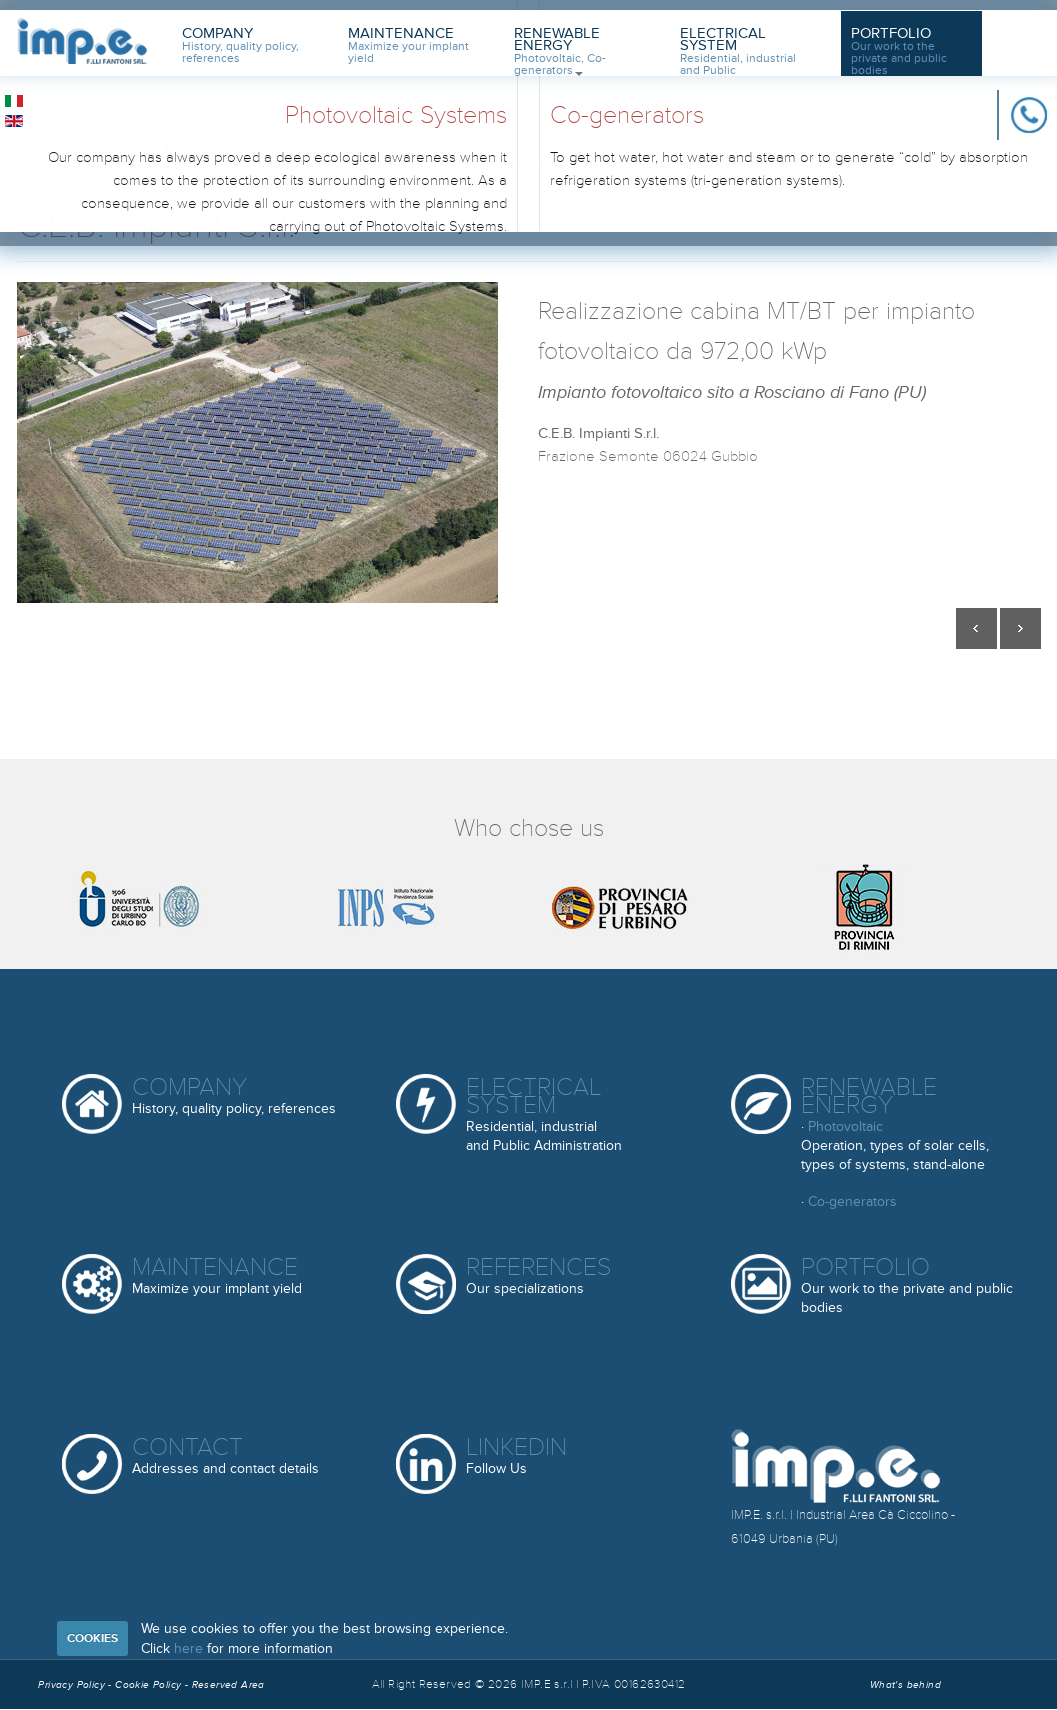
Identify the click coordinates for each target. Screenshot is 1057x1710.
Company (240, 45)
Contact (225, 1456)
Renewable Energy (560, 50)
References (538, 1276)
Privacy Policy (71, 1685)
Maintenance (408, 45)
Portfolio (899, 50)
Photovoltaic (845, 1126)
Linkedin (516, 1456)
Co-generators (852, 1201)
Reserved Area (228, 1685)
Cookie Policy (150, 1685)
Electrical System (738, 50)
